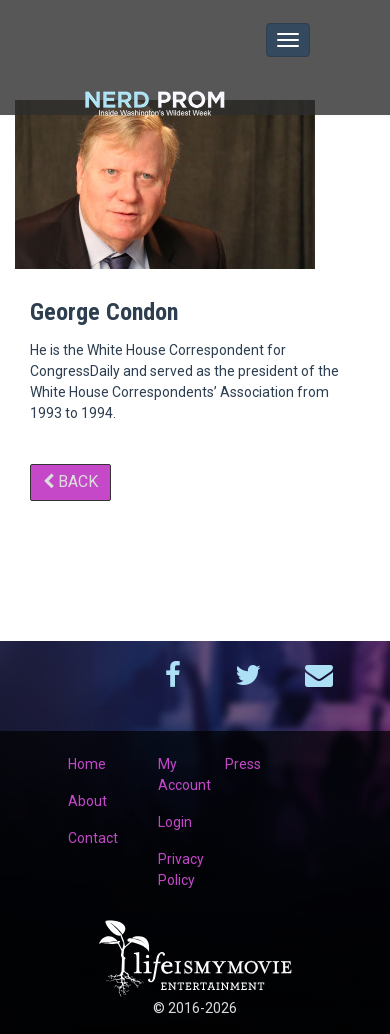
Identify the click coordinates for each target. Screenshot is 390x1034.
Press (243, 764)
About (87, 801)
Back (70, 481)
